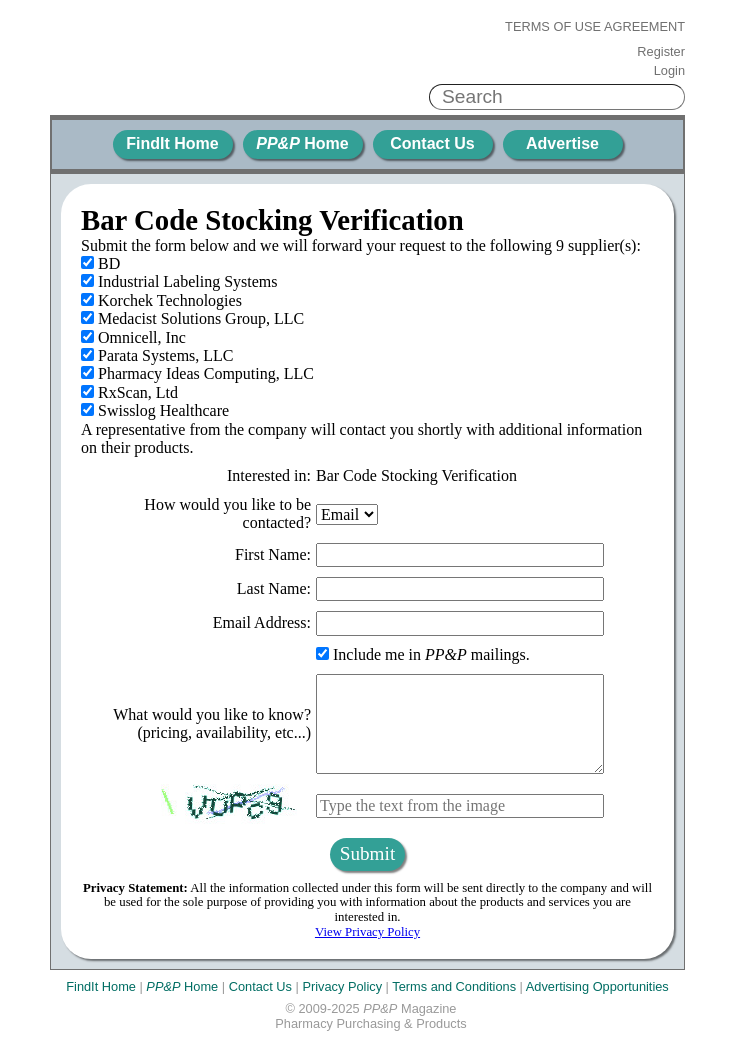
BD (100, 263)
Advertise (562, 143)
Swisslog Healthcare (155, 410)
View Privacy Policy (367, 932)
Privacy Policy (342, 986)
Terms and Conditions (454, 986)
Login (669, 71)
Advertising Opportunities (597, 986)
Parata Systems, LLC (157, 355)
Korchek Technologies (161, 300)
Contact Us (432, 143)
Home (302, 143)
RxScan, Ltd (129, 392)
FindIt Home (172, 143)
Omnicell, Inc (133, 337)
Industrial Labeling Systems (179, 281)
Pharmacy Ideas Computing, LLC (197, 373)
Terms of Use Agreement (595, 27)
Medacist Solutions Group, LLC (192, 318)
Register (661, 52)
